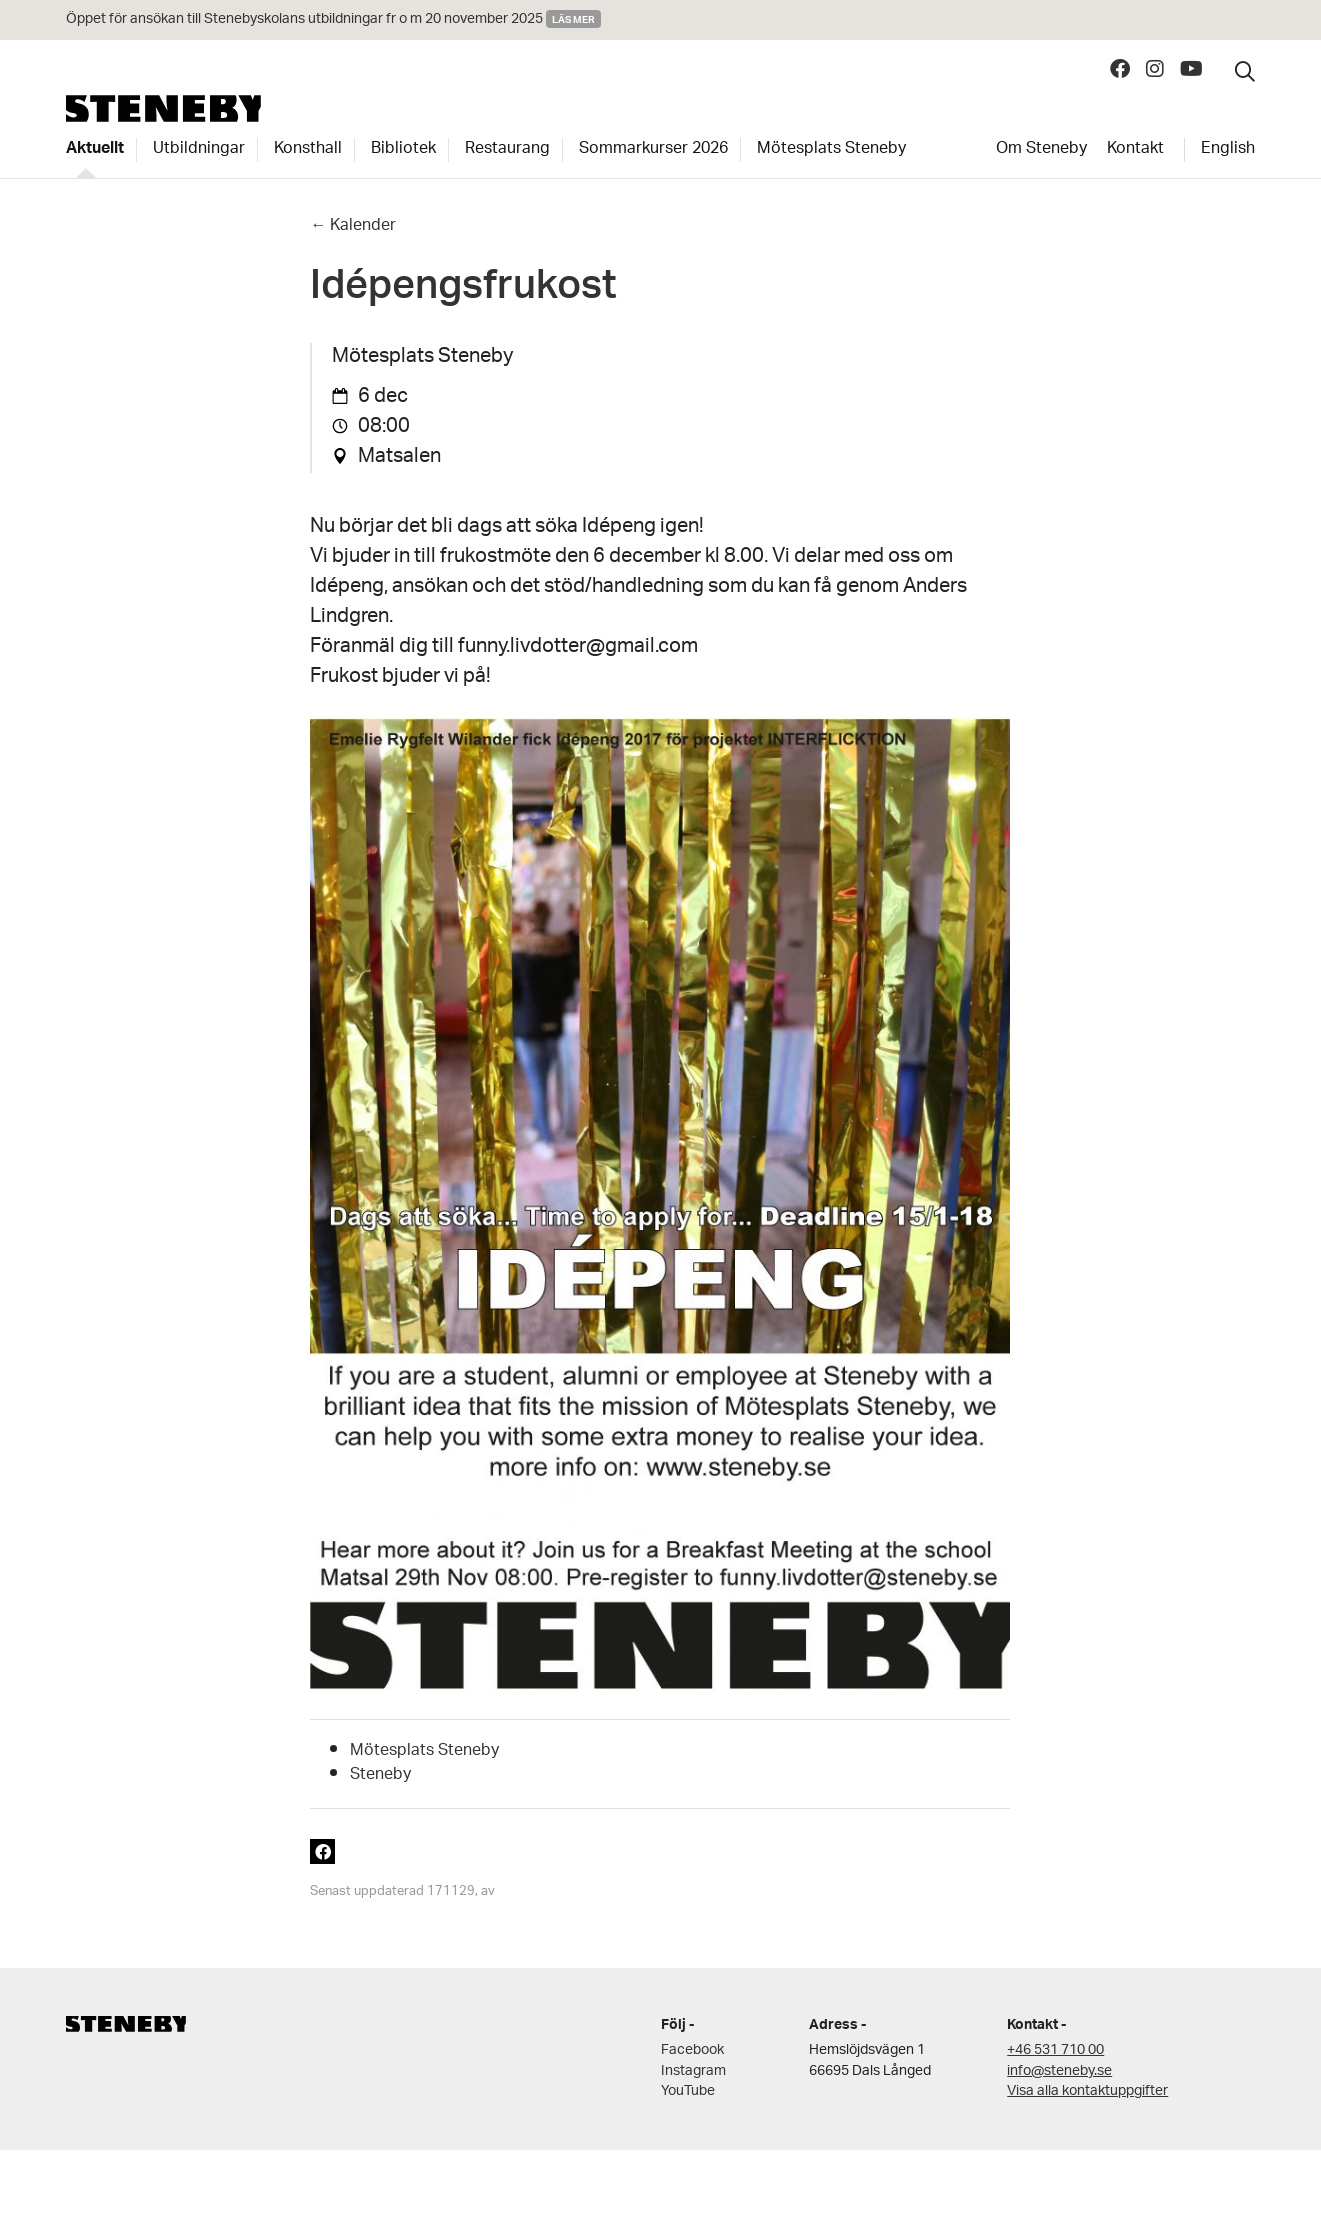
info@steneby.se (1059, 2071)
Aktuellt (95, 150)
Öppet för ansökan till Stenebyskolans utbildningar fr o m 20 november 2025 (304, 19)
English (1228, 150)
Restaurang (507, 150)
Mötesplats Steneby (831, 150)
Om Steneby (1041, 150)
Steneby (163, 108)
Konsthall (308, 150)
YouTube (688, 2091)
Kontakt (1135, 150)
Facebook (692, 2050)
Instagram (693, 2071)
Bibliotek (403, 150)
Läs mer (573, 19)
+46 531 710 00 (1055, 2050)
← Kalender (353, 226)
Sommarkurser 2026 (653, 150)
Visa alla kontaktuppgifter (1087, 2091)
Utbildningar (199, 150)
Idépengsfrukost (463, 291)
